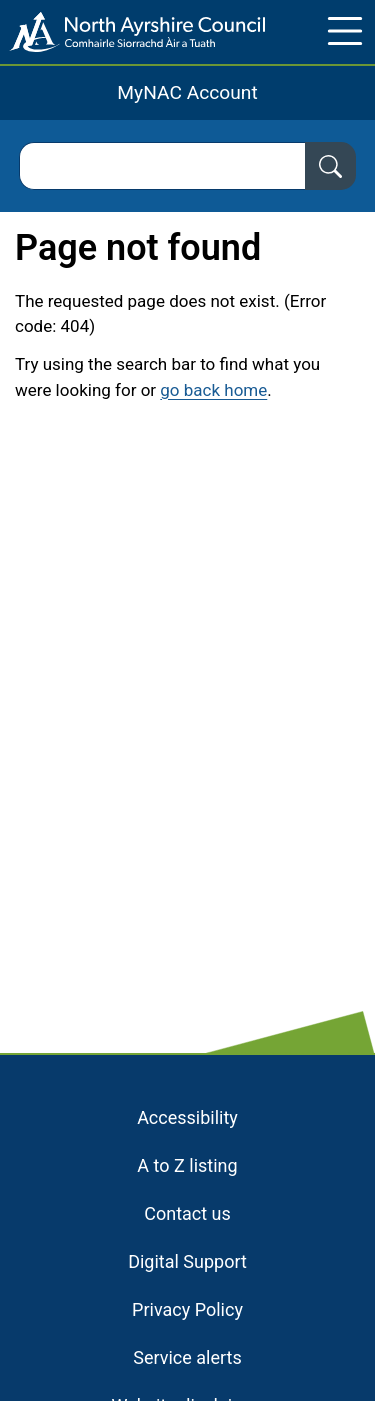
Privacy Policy (187, 1309)
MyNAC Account (187, 92)
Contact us (187, 1213)
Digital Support (187, 1261)
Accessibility (187, 1117)
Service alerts (187, 1357)
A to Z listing (187, 1165)
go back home (213, 390)
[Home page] (132, 32)
